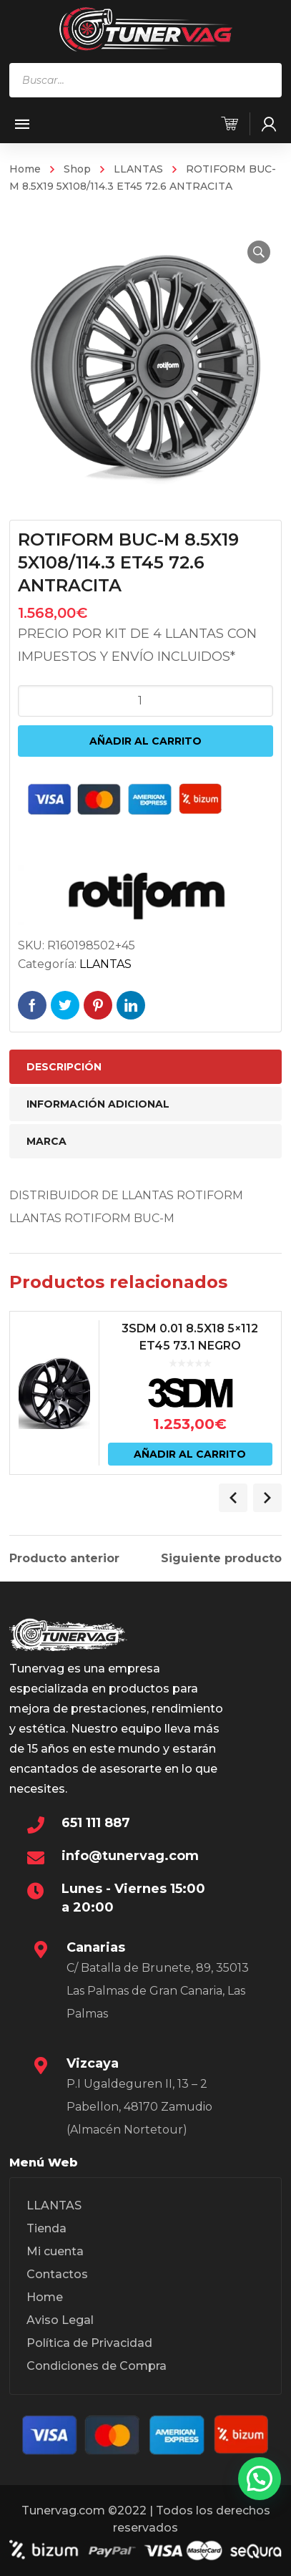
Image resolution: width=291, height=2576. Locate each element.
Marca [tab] (46, 1141)
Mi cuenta (55, 2251)
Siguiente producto (221, 1558)
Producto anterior (64, 1558)
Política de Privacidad (89, 2343)
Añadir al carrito (145, 741)
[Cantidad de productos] (146, 701)
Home (25, 169)
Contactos (57, 2274)
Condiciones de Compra (96, 2366)
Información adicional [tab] (97, 1104)
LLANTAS (138, 169)
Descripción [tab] (64, 1066)
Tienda (46, 2228)
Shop (77, 169)
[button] (258, 252)
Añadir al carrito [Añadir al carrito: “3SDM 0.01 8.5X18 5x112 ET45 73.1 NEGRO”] (190, 1454)
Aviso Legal (60, 2320)
